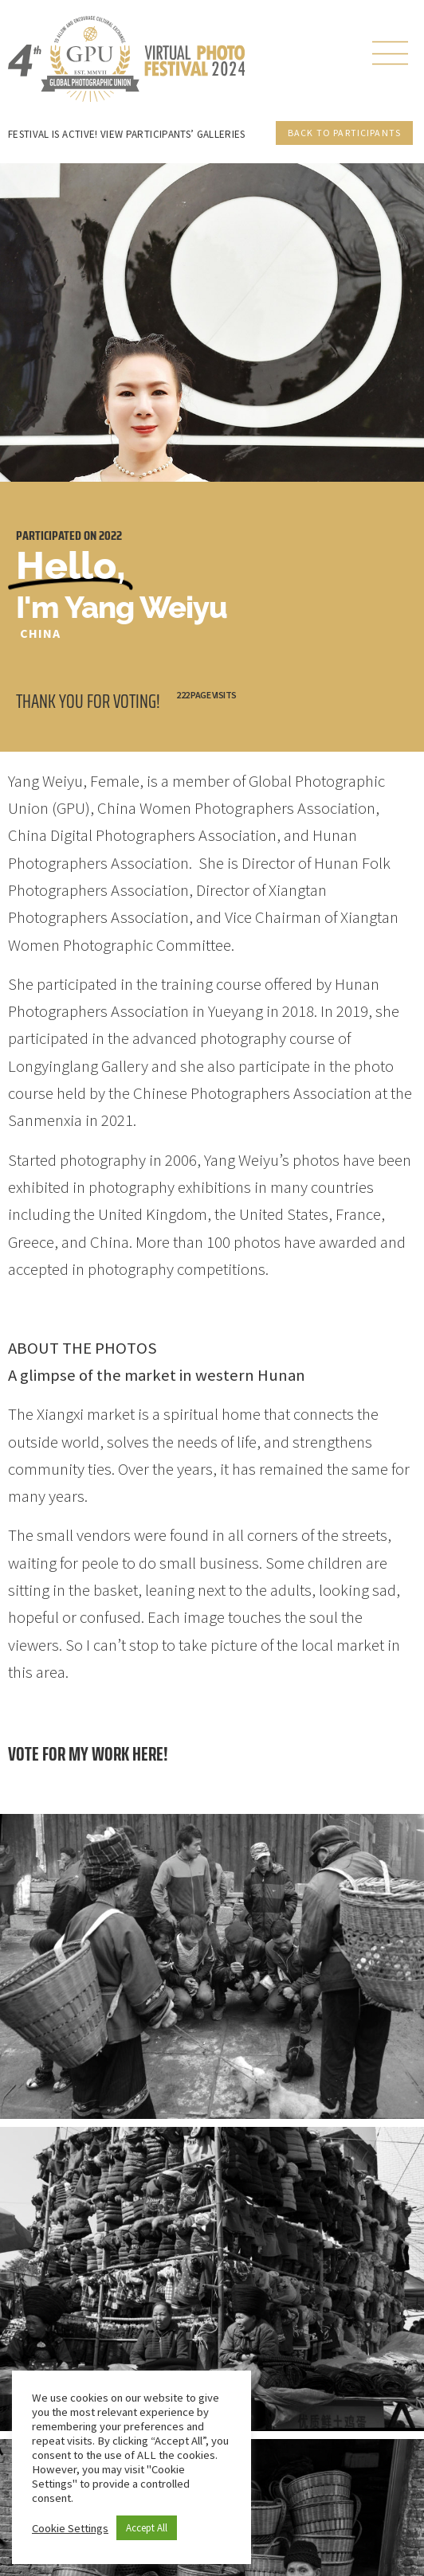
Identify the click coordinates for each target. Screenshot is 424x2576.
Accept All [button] (146, 2528)
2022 (110, 535)
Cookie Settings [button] (70, 2528)
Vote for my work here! (88, 1753)
